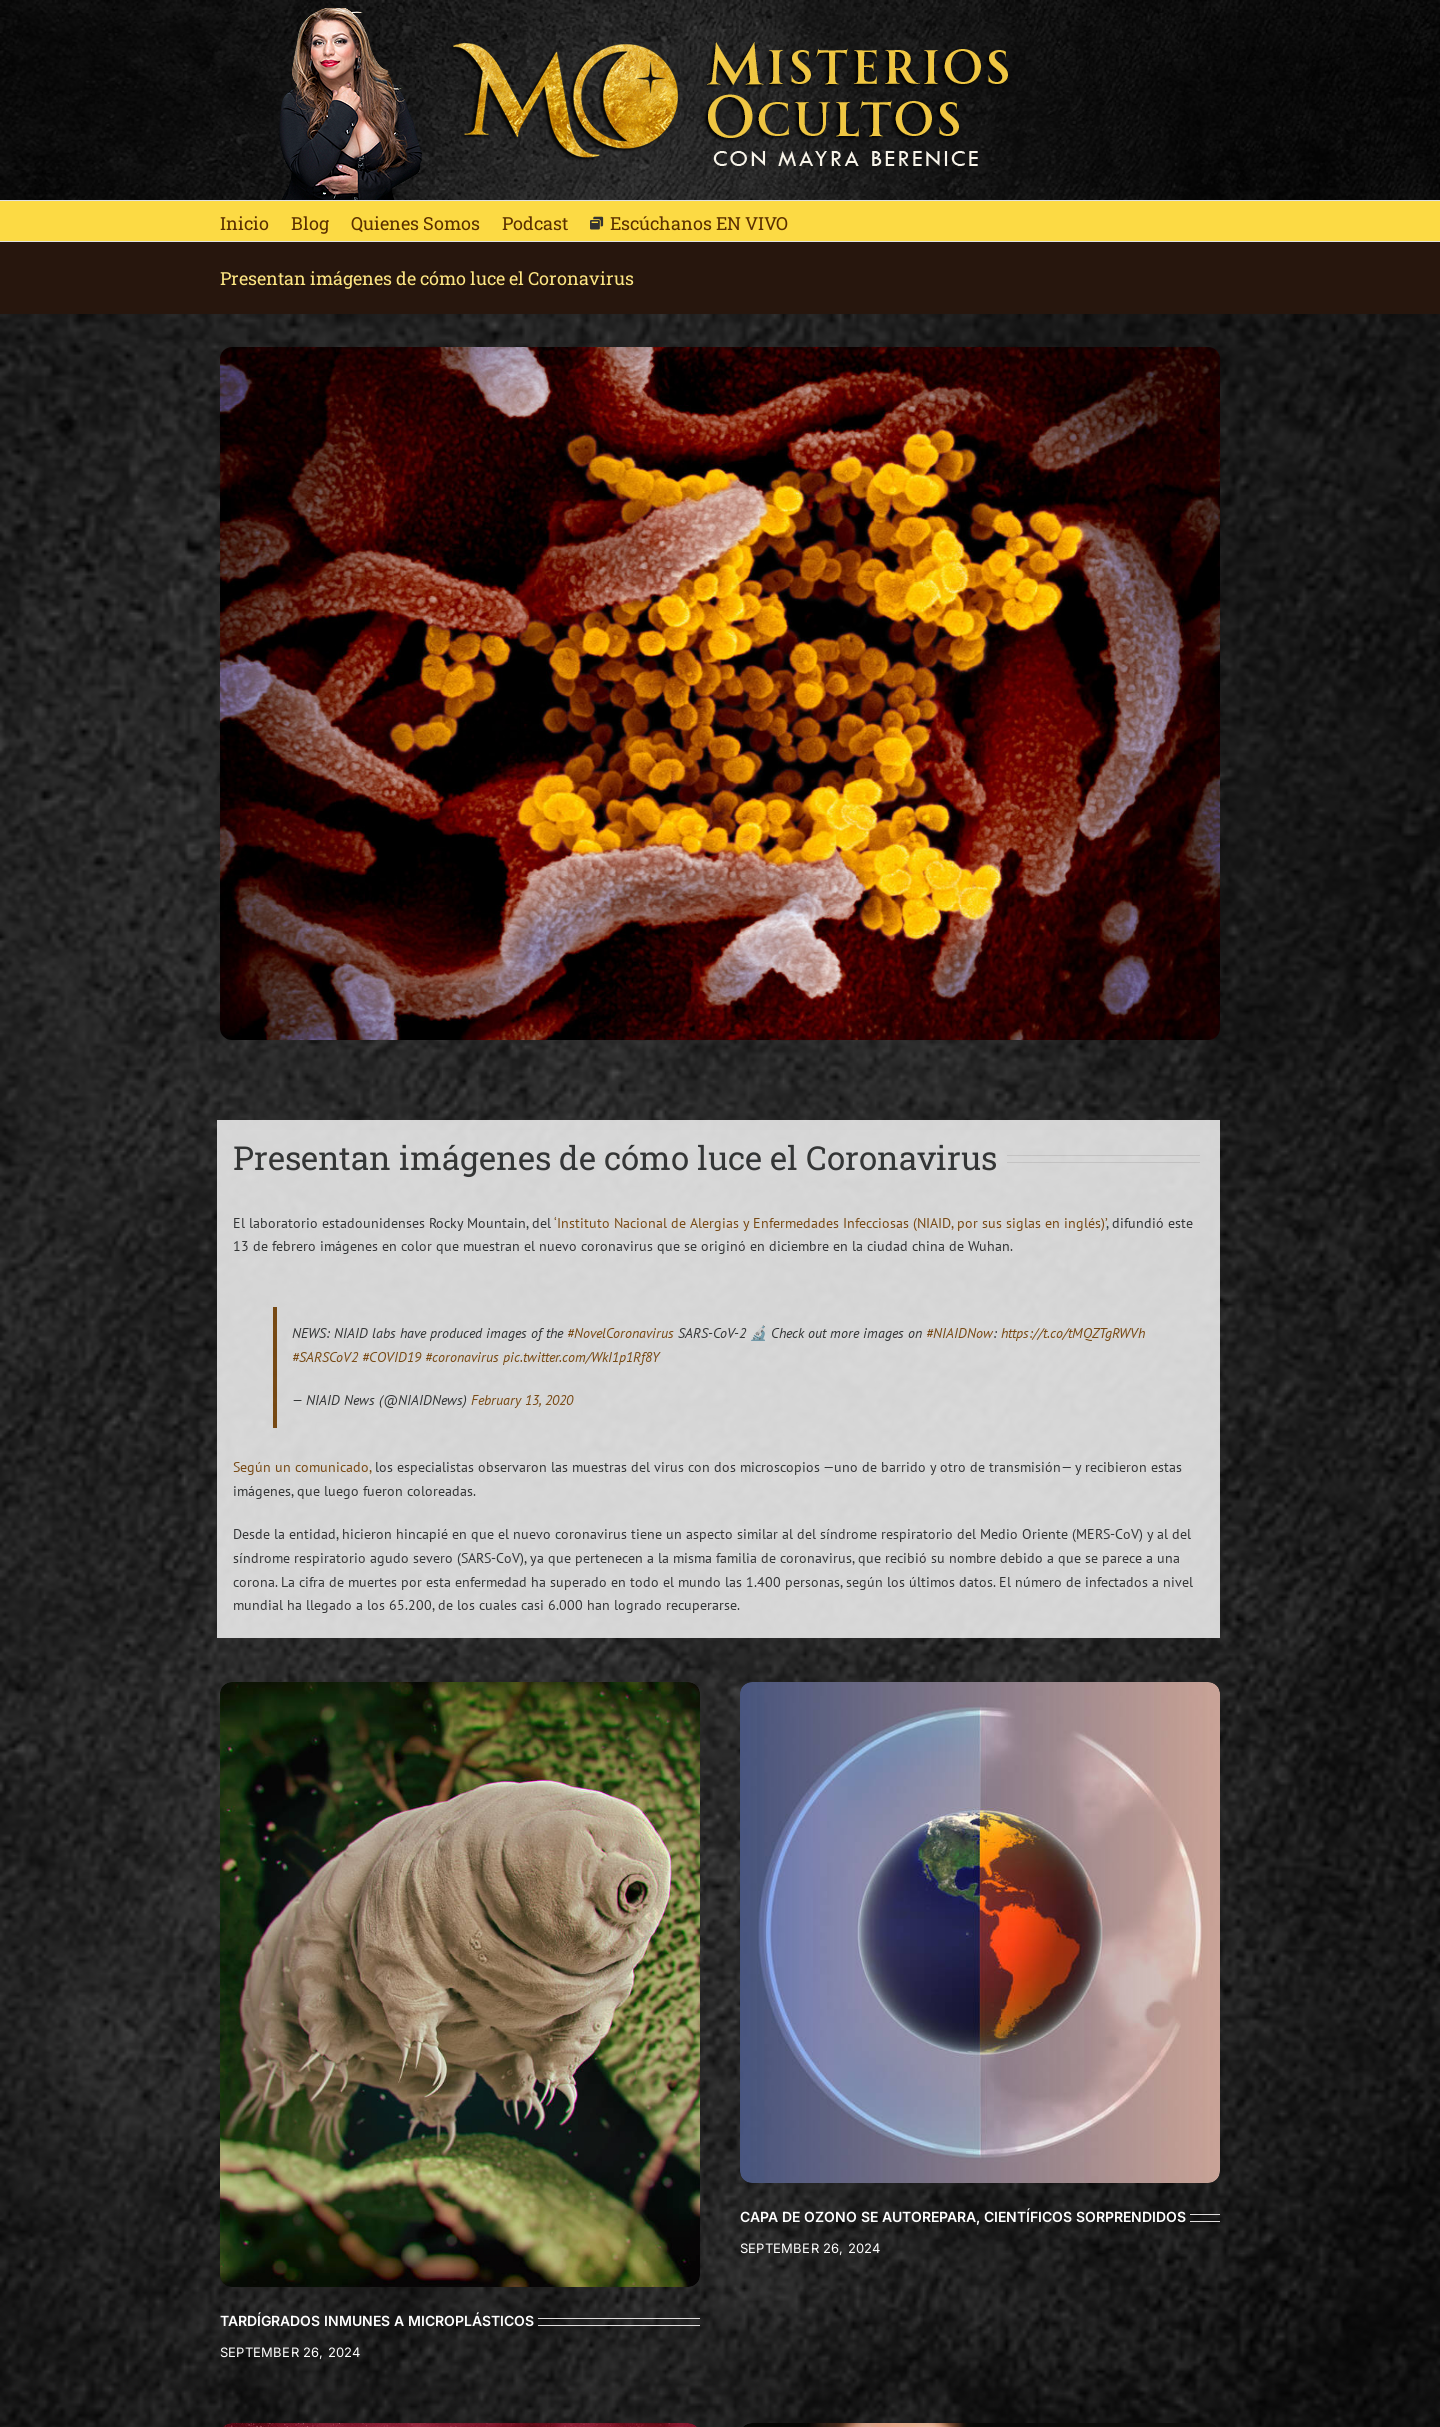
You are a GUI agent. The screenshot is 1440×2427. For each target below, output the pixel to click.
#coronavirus (462, 1357)
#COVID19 (391, 1357)
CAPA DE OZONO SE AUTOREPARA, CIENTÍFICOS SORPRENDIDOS (963, 2216)
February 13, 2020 (522, 1400)
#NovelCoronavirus (620, 1333)
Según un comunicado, (302, 1467)
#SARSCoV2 (325, 1357)
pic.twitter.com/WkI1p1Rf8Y (581, 1357)
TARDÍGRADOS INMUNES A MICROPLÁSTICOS (377, 2320)
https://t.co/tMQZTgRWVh (1073, 1333)
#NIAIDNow (959, 1333)
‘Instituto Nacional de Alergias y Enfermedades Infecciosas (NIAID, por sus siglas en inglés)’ (830, 1223)
